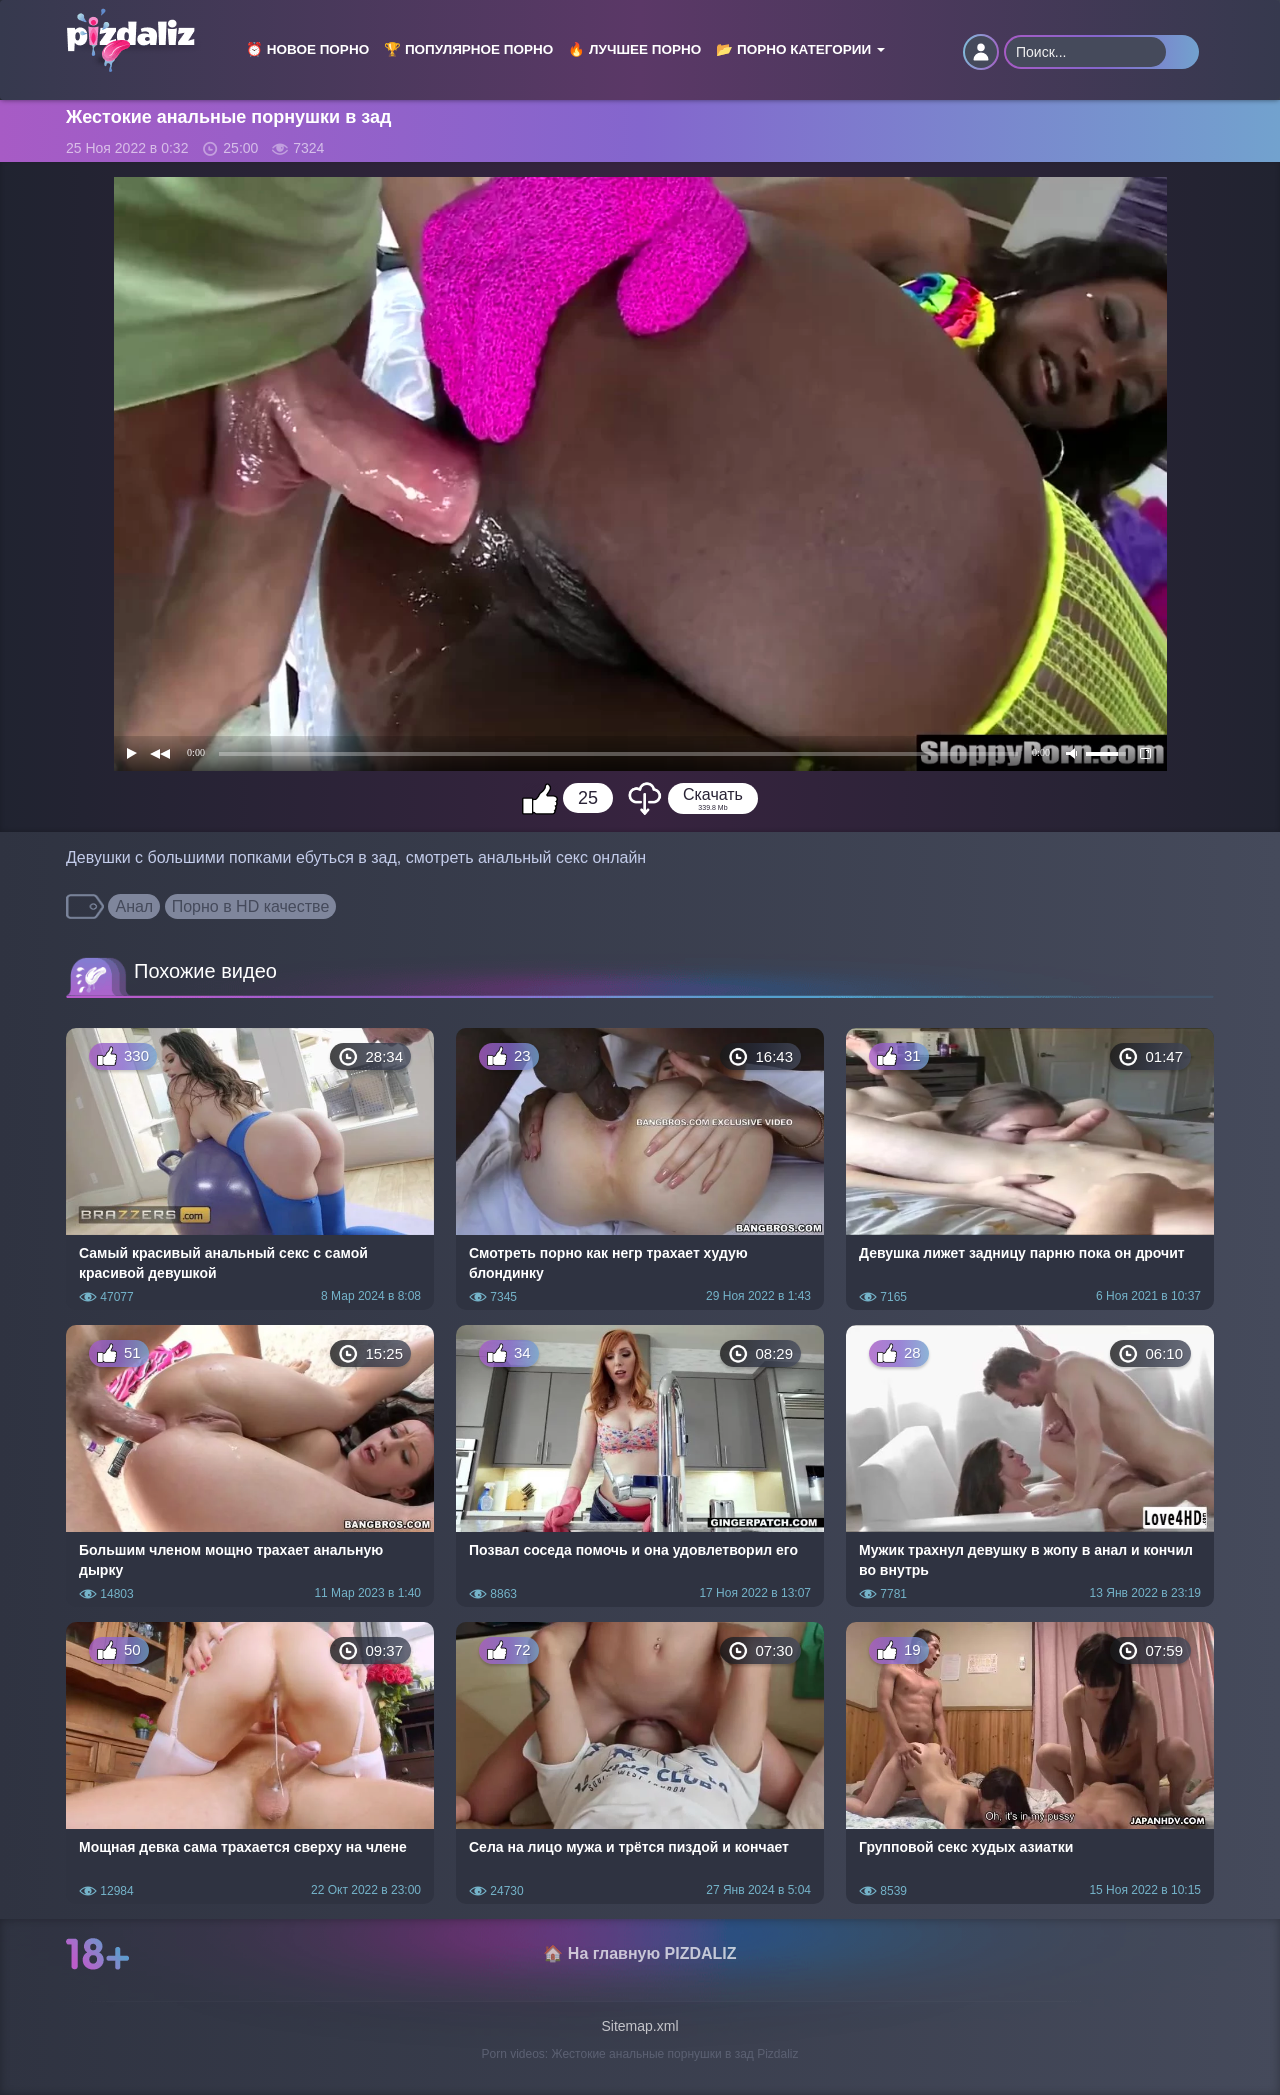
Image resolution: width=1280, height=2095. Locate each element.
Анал (134, 906)
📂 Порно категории (800, 49)
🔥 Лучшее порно (634, 49)
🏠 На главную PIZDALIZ (639, 1953)
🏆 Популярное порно (468, 49)
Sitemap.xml (639, 2026)
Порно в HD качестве (251, 906)
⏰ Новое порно (307, 49)
